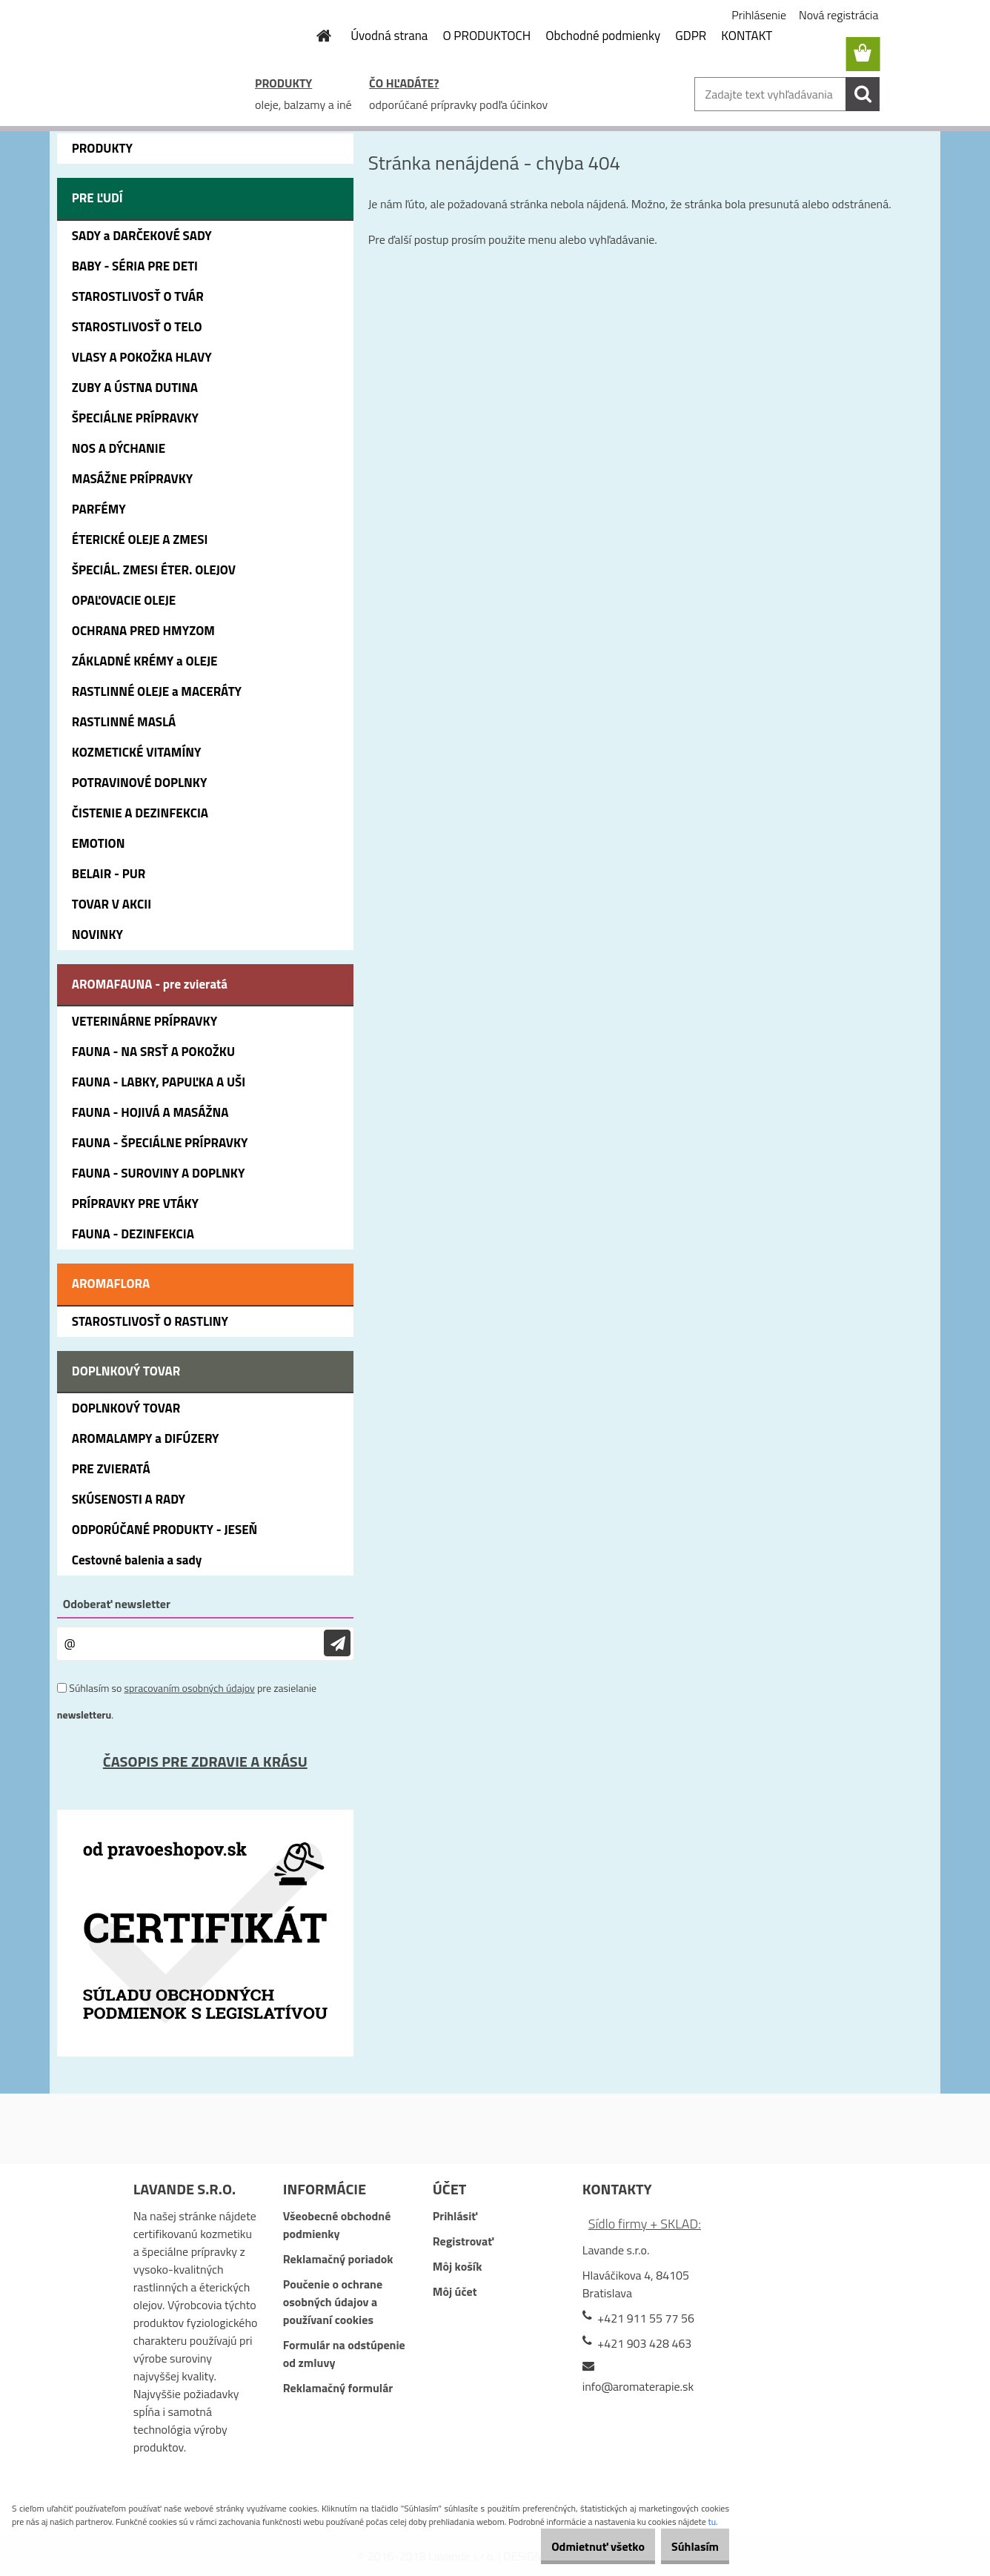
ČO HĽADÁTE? (404, 83)
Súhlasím (687, 2546)
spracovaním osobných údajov (189, 1688)
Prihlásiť (455, 2216)
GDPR (690, 35)
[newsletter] (337, 1643)
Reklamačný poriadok (338, 2259)
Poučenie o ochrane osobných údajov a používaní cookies (332, 2301)
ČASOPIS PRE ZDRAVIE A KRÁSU (205, 1761)
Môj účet (455, 2291)
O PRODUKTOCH (486, 35)
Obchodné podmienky (602, 35)
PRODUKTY (283, 83)
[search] (863, 94)
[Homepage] (315, 36)
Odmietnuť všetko (573, 2546)
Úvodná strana (389, 35)
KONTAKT (746, 35)
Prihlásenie (758, 15)
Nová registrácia (838, 15)
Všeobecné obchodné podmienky (337, 2225)
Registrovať (463, 2241)
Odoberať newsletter (116, 1604)
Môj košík (457, 2266)
